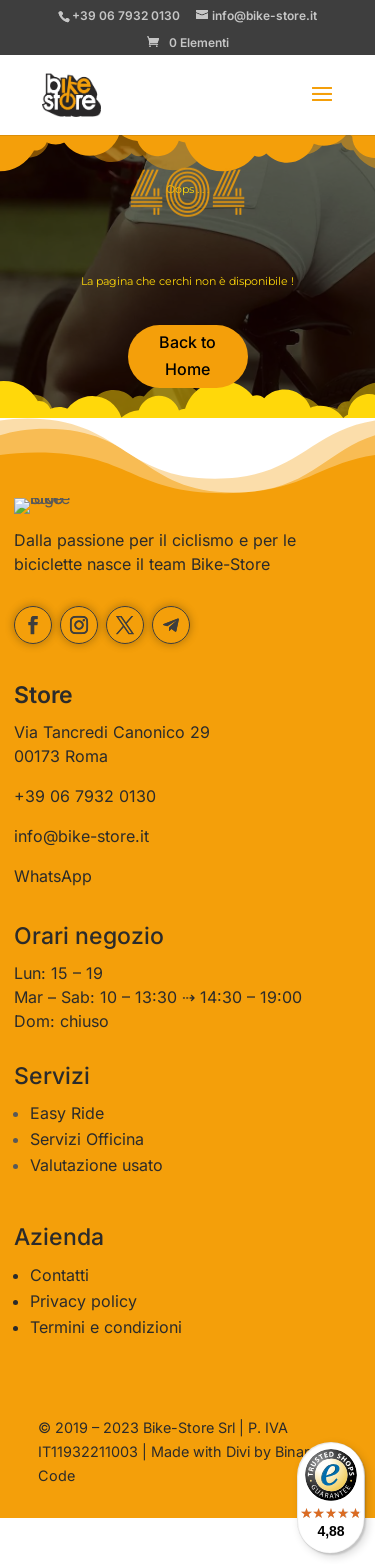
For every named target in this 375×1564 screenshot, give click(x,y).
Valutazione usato (96, 1212)
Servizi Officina (87, 1186)
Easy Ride (67, 1160)
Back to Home (187, 355)
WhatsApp (53, 922)
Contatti (59, 1321)
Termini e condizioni (106, 1373)
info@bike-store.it (81, 882)
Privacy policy (83, 1347)
